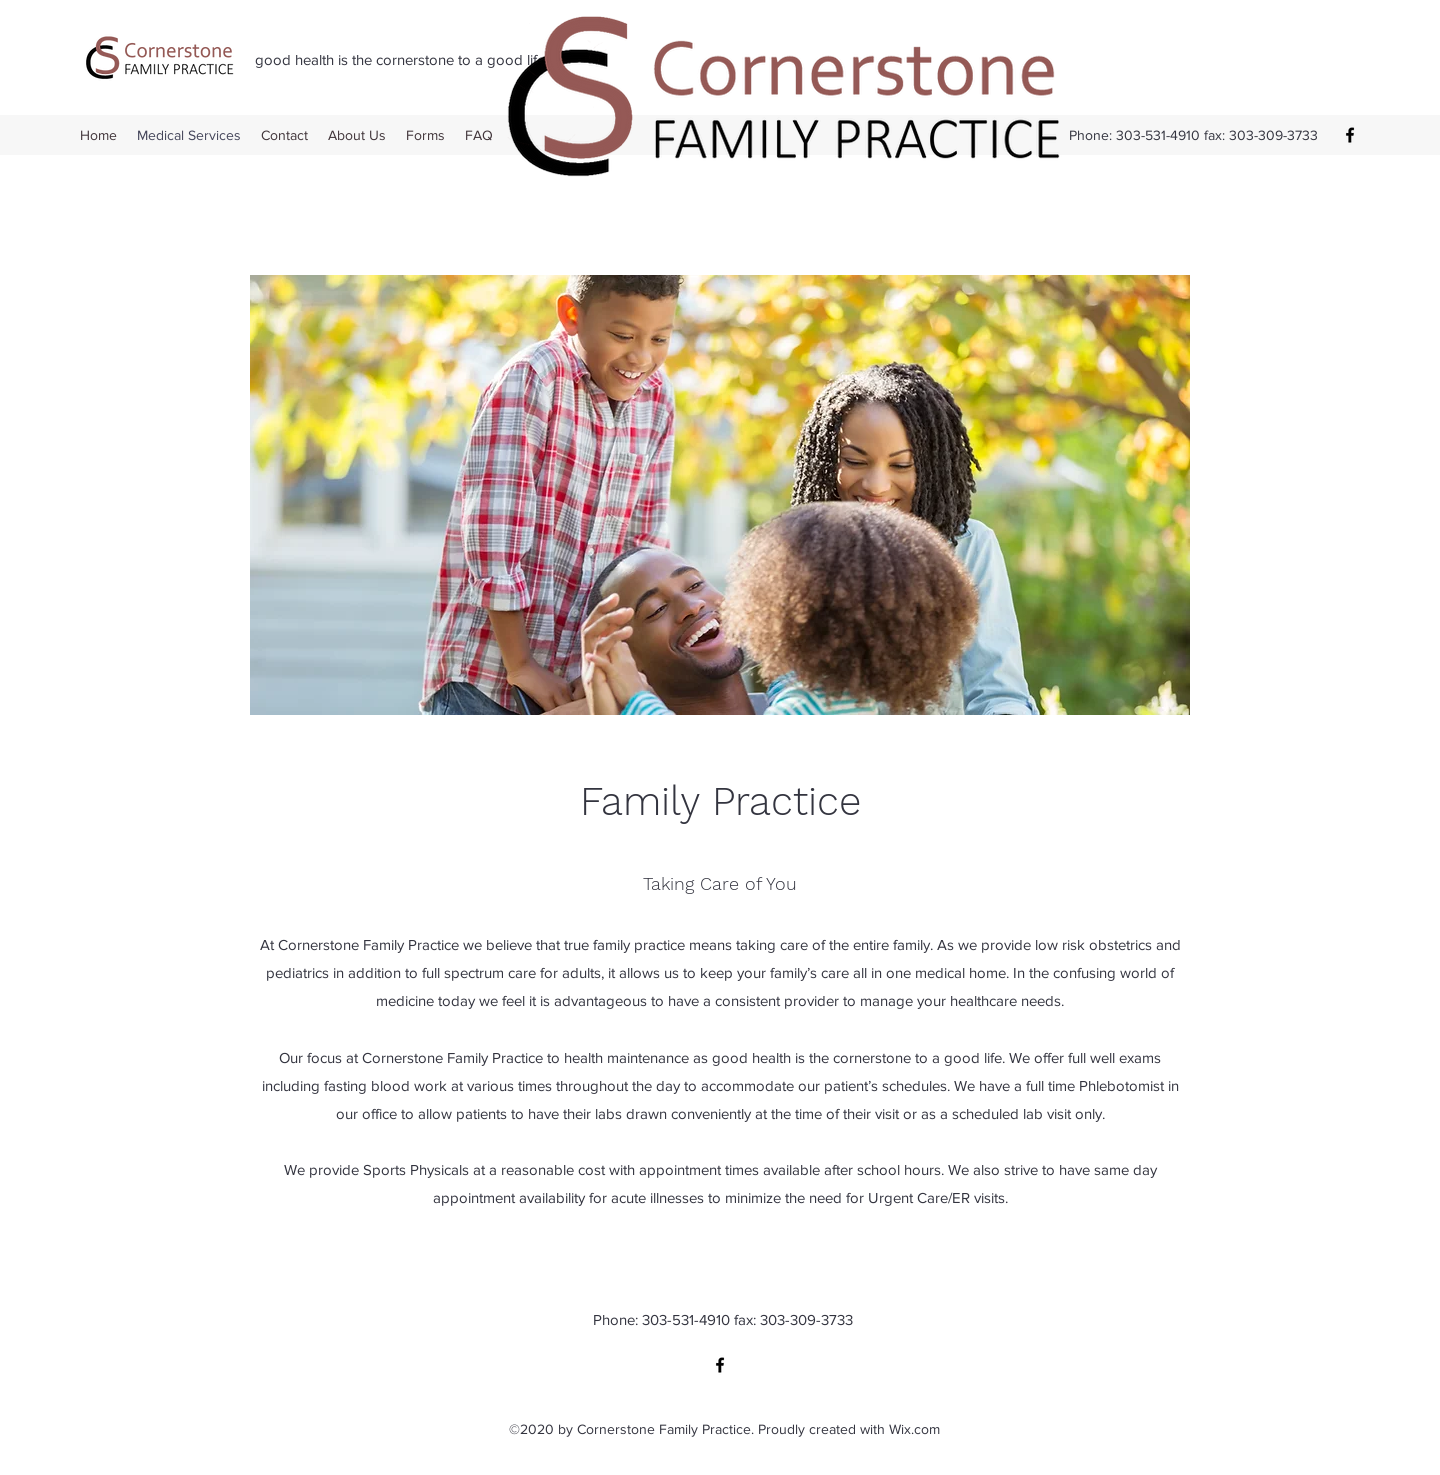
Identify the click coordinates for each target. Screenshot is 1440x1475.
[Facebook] (1350, 135)
